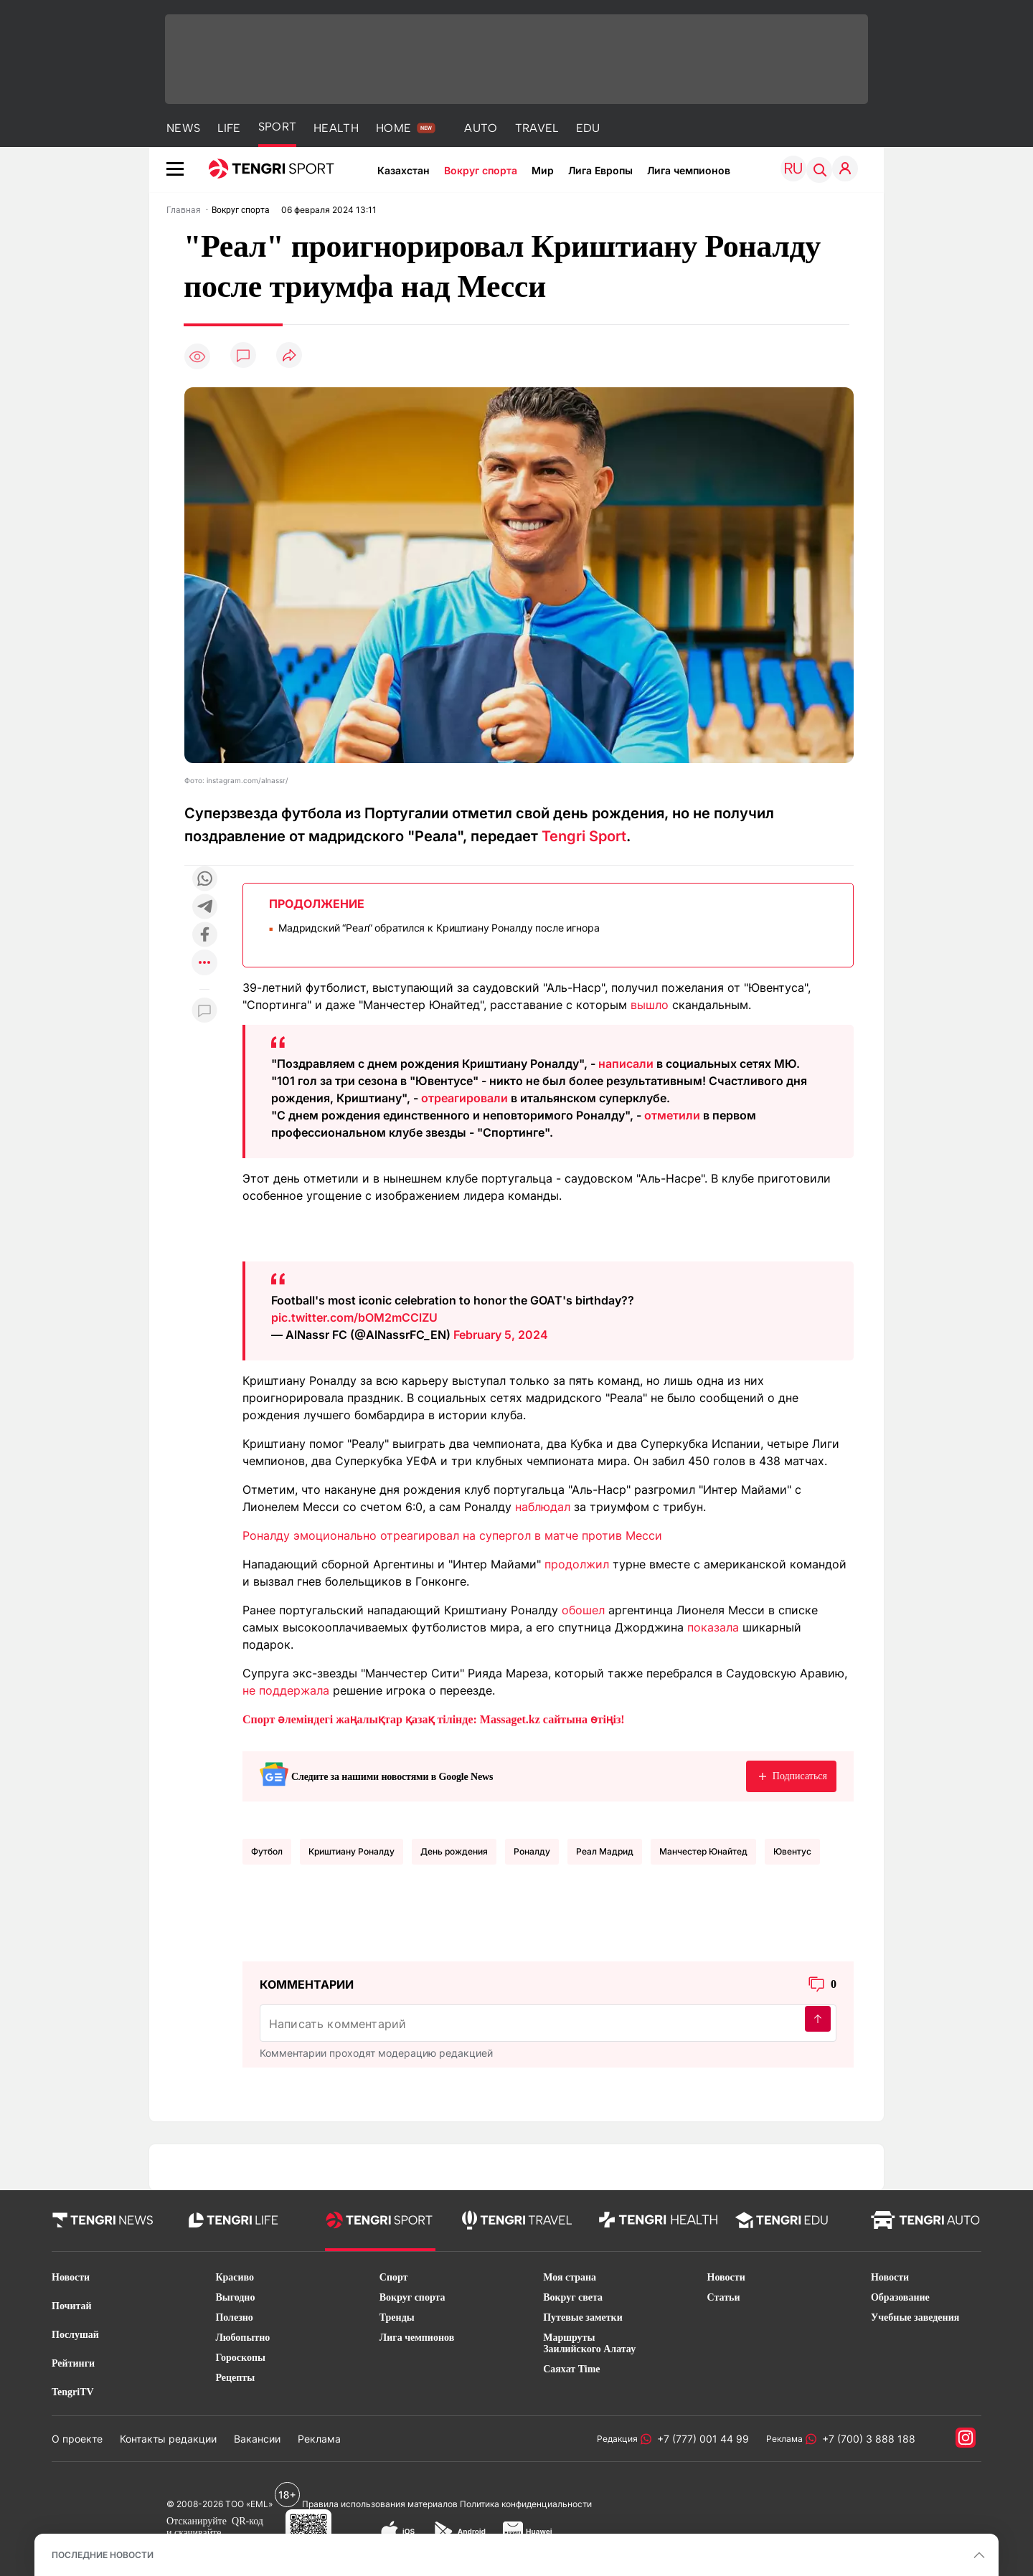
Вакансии (257, 2439)
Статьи (723, 2297)
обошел (583, 1610)
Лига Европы (600, 170)
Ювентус (792, 1851)
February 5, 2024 (500, 1334)
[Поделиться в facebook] (204, 936)
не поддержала (285, 1690)
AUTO (480, 128)
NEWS (183, 128)
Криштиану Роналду (351, 1851)
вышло (650, 1005)
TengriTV (73, 2392)
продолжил (576, 1564)
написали (626, 1063)
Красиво (234, 2277)
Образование (900, 2297)
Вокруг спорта (480, 170)
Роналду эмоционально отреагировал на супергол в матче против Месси (452, 1535)
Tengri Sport (584, 836)
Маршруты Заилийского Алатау (589, 2343)
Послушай (75, 2334)
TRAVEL (537, 128)
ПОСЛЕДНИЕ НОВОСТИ (103, 2554)
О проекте (77, 2439)
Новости (71, 2277)
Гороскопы (240, 2357)
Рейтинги (73, 2363)
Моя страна (569, 2277)
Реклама (319, 2439)
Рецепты (235, 2377)
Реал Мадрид (604, 1851)
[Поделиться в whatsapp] (204, 880)
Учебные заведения (915, 2317)
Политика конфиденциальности (526, 2504)
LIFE (228, 128)
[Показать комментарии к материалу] (204, 1011)
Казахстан (403, 170)
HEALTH (336, 128)
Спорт (393, 2277)
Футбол (267, 1851)
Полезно (234, 2317)
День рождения (454, 1851)
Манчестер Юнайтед (703, 1851)
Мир (543, 170)
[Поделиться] (289, 356)
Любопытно (242, 2337)
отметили (672, 1115)
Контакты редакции (168, 2439)
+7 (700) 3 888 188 (865, 2439)
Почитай (72, 2306)
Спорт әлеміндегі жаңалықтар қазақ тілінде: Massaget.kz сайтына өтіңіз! (433, 1719)
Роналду (532, 1851)
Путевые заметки (583, 2317)
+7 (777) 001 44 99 (700, 2439)
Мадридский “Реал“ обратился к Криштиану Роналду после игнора (439, 928)
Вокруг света (573, 2297)
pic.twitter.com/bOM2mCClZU (354, 1317)
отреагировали (464, 1098)
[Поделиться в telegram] (204, 908)
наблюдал (542, 1507)
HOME (393, 128)
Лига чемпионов (688, 170)
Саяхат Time (571, 2369)
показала (713, 1627)
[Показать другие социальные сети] (204, 963)
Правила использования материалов (380, 2504)
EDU (588, 128)
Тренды (397, 2317)
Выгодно (235, 2297)
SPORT (277, 126)
